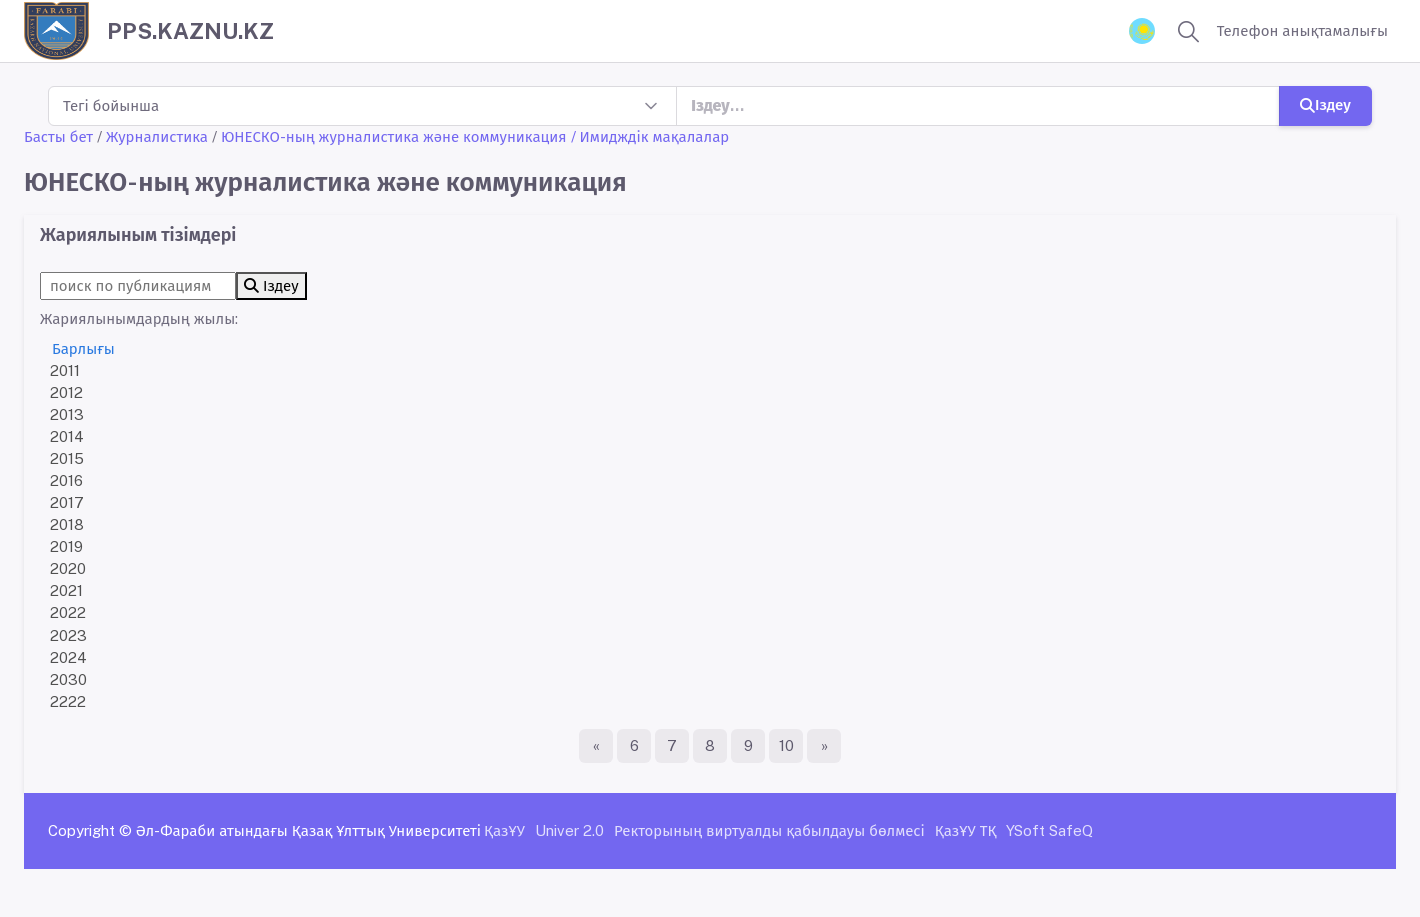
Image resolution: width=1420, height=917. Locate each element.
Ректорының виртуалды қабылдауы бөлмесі (769, 830)
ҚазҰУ (504, 830)
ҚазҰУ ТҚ (966, 830)
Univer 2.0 (569, 830)
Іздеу (1325, 104)
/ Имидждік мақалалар (650, 136)
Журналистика (157, 136)
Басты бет (58, 136)
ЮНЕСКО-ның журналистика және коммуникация (394, 136)
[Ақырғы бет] (824, 746)
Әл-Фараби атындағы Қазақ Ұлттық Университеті (308, 830)
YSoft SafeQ (1049, 830)
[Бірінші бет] (596, 746)
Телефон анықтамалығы (1302, 30)
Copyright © (90, 830)
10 (786, 745)
